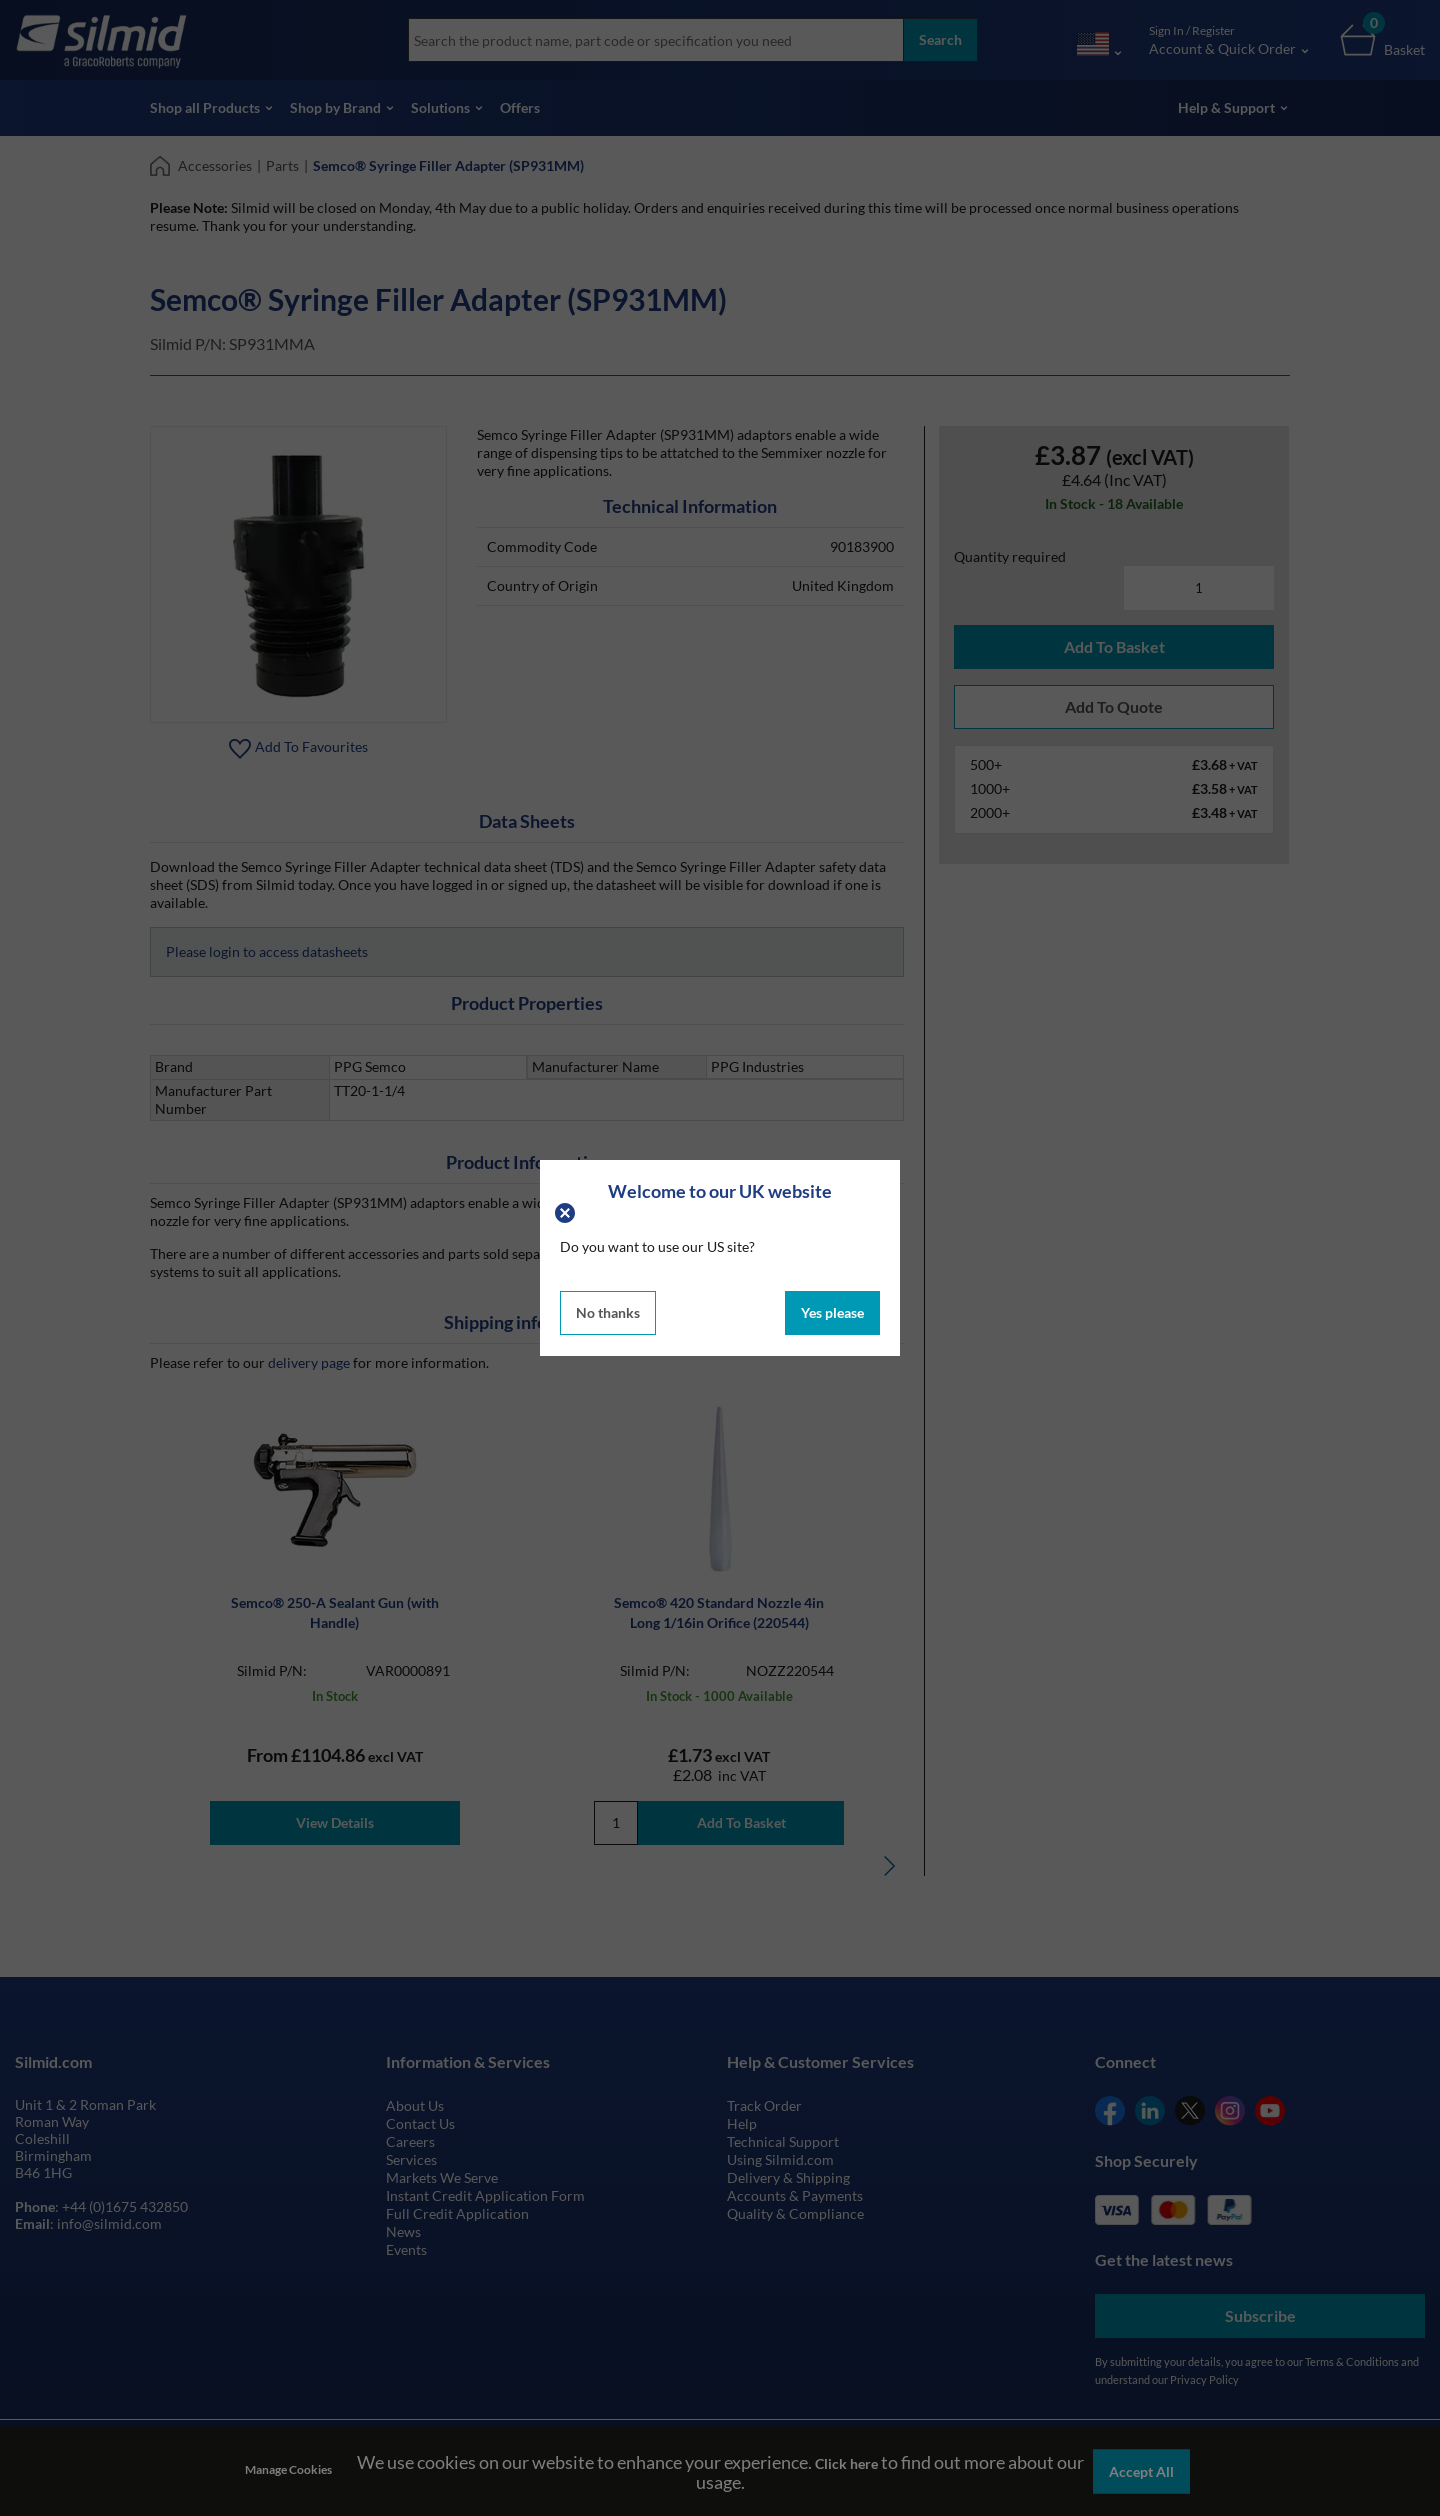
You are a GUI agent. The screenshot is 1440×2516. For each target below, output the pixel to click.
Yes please (832, 1312)
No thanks (608, 1312)
